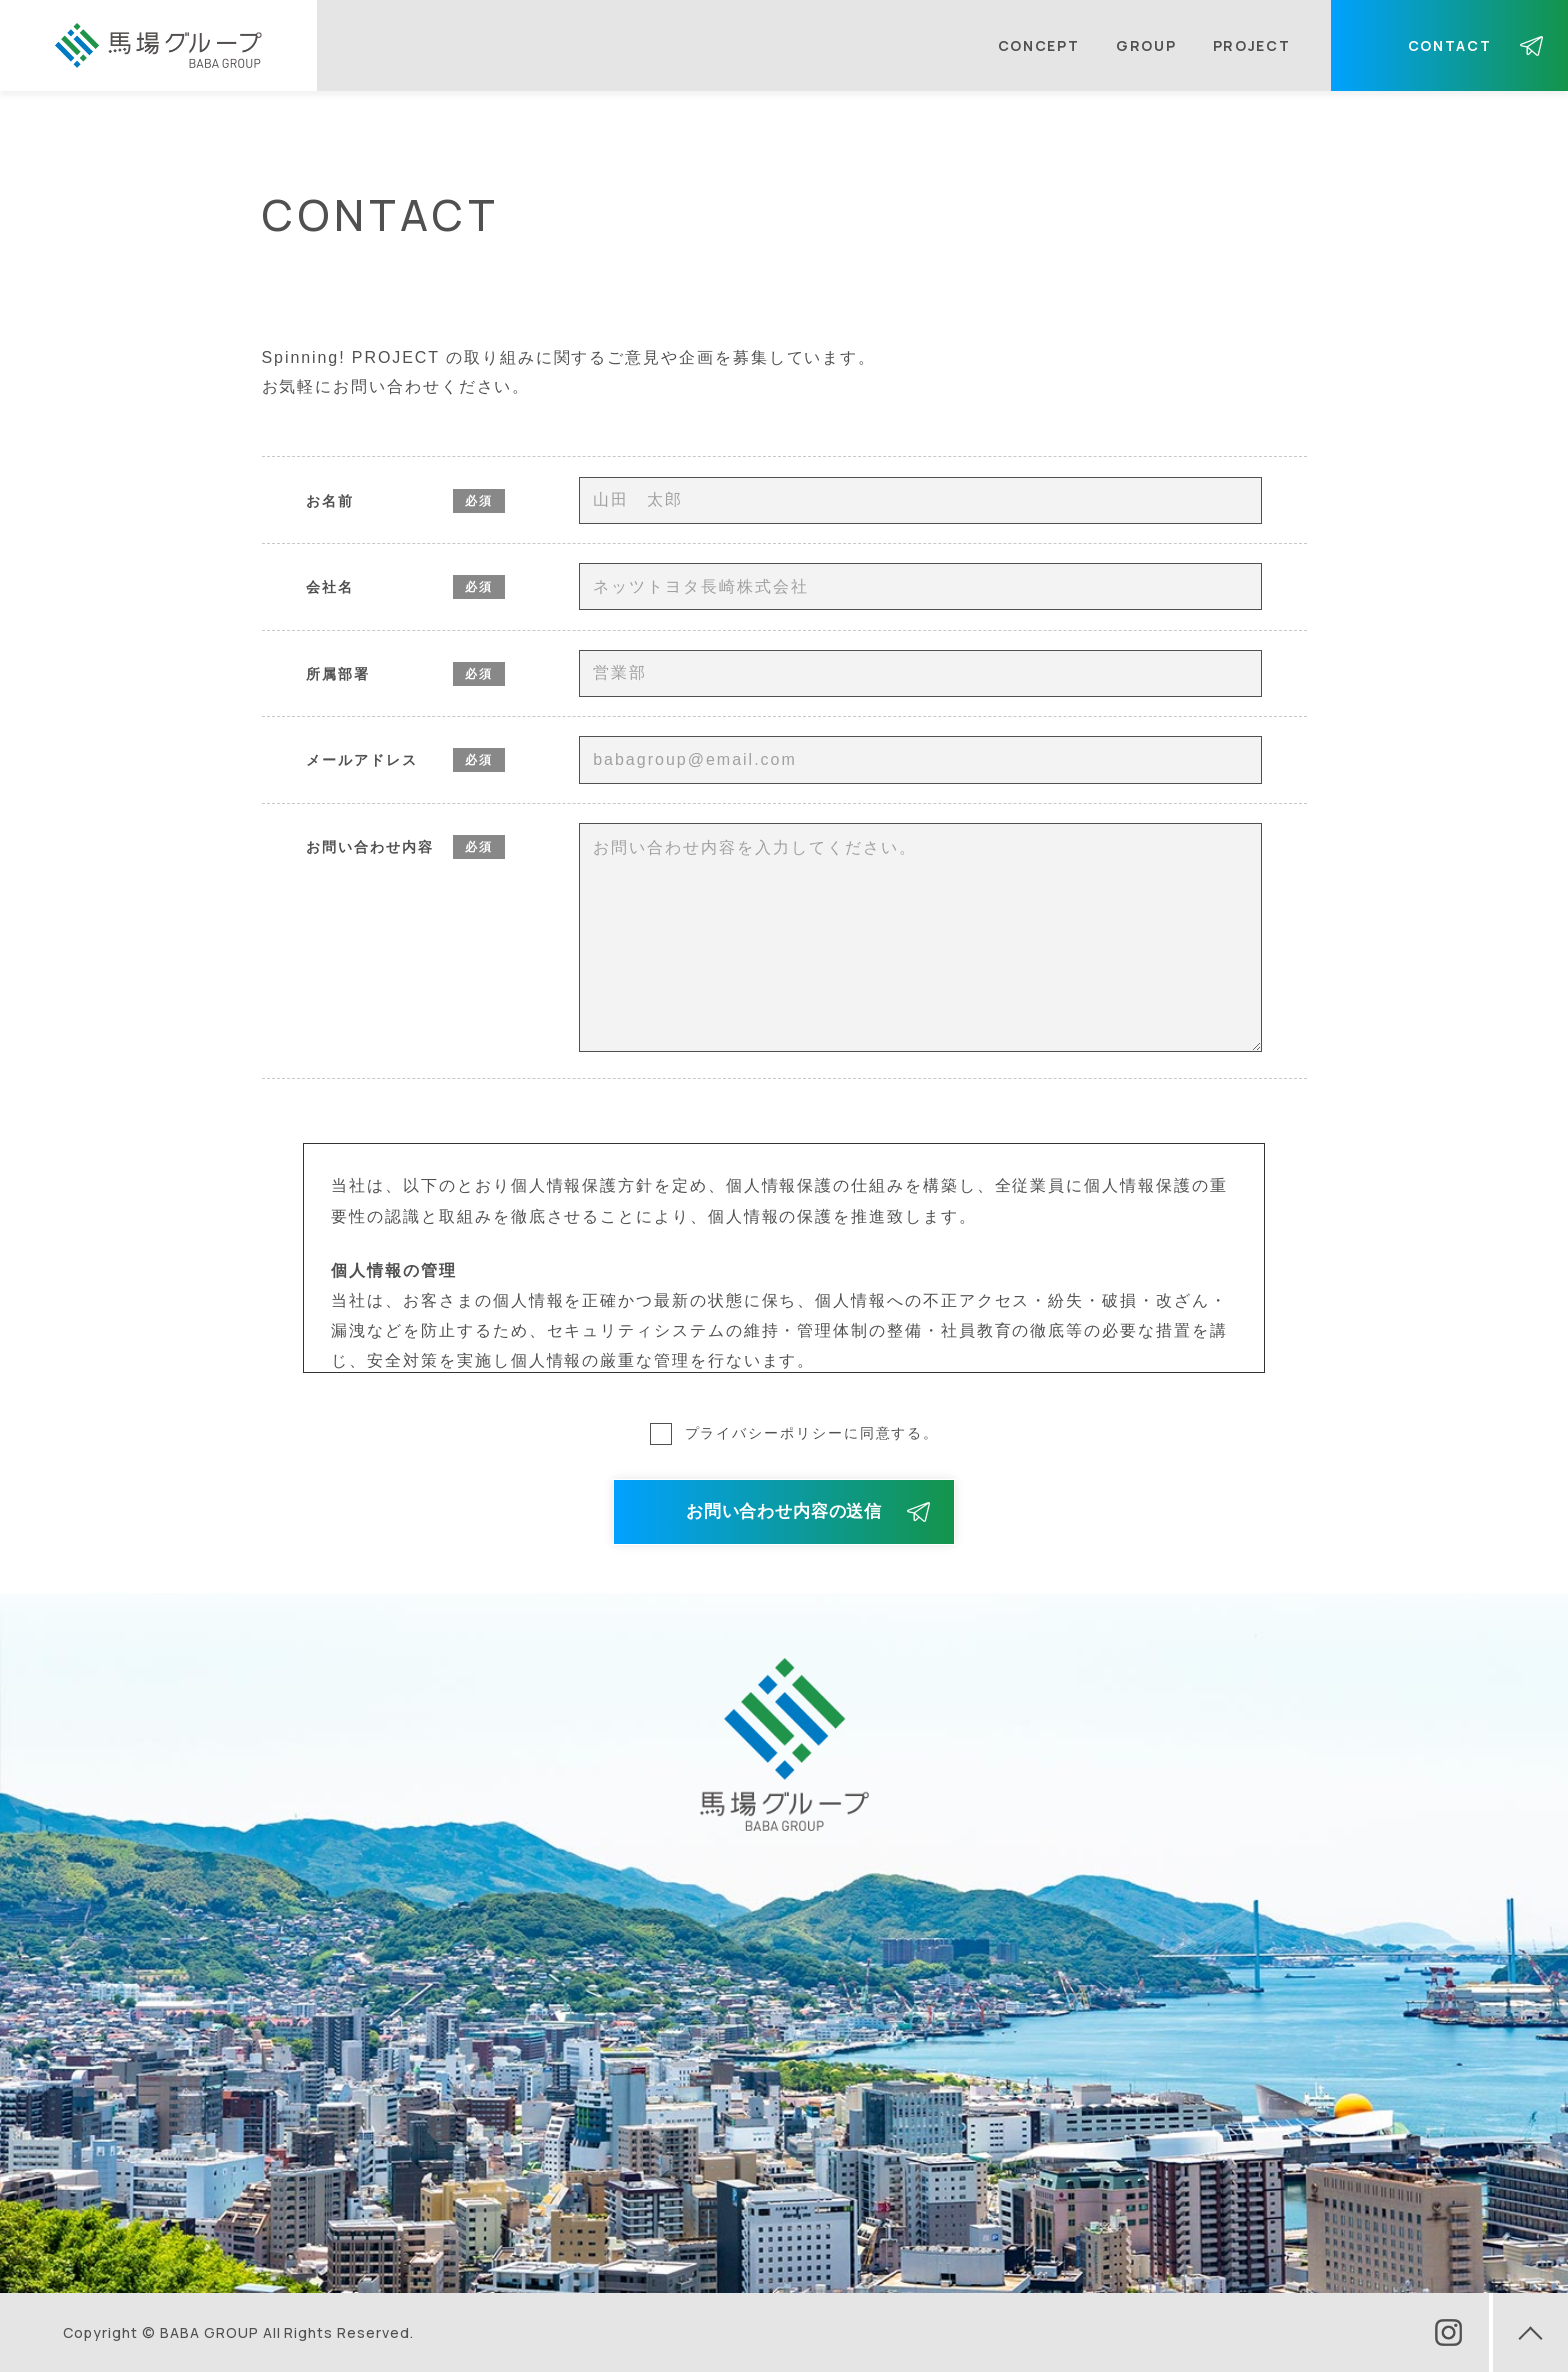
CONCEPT (1039, 46)
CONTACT (1450, 45)
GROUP (1146, 46)
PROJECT (1252, 46)
